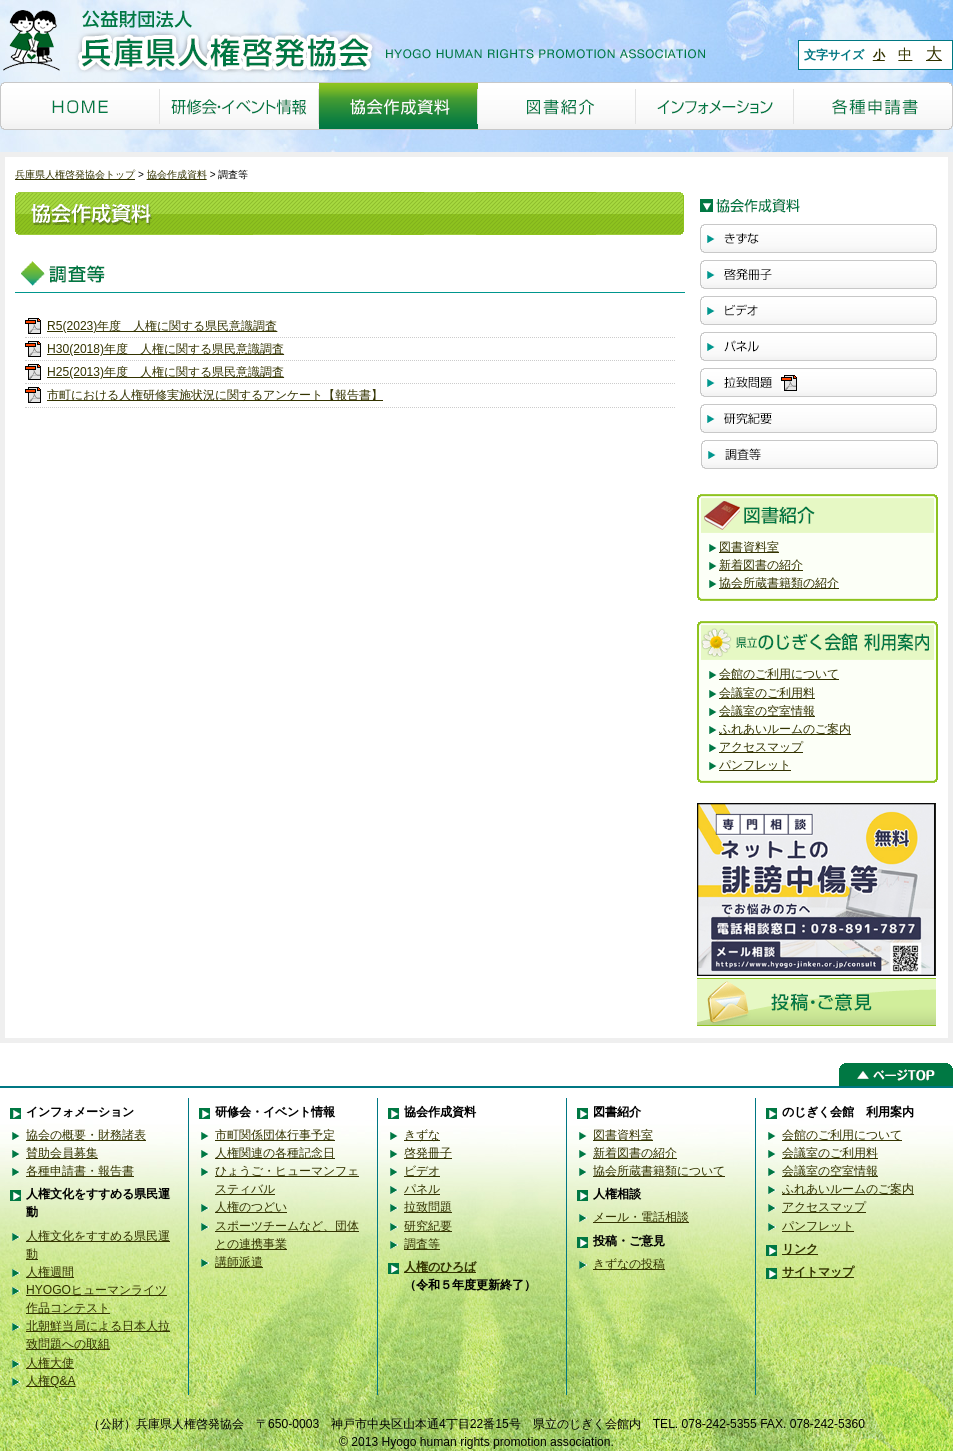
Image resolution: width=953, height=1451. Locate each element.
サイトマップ (818, 1272)
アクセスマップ (761, 747)
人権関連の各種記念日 (275, 1153)
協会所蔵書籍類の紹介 (779, 583)
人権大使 (50, 1363)
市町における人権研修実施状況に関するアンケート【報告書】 (215, 395)
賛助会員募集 (62, 1153)
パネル (422, 1189)
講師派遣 (239, 1262)
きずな (422, 1135)
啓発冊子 (428, 1153)
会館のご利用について (779, 674)
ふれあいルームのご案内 (785, 729)
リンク (800, 1249)
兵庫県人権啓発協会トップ (75, 174)
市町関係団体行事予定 (275, 1135)
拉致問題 (428, 1207)
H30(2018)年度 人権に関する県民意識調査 (165, 349)
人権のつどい (251, 1207)
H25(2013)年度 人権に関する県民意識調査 (165, 372)
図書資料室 (749, 547)
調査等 (422, 1244)
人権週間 (50, 1272)
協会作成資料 (177, 174)
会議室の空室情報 (767, 711)
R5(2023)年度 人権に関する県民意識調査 (162, 326)
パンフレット (755, 765)
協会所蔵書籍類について (659, 1171)
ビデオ (422, 1171)
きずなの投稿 (629, 1264)
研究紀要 (428, 1226)
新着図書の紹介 (761, 565)
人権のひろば (440, 1267)
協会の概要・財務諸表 (86, 1135)
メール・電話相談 (641, 1217)
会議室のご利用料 (767, 693)
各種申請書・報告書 (80, 1171)
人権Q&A (51, 1381)
